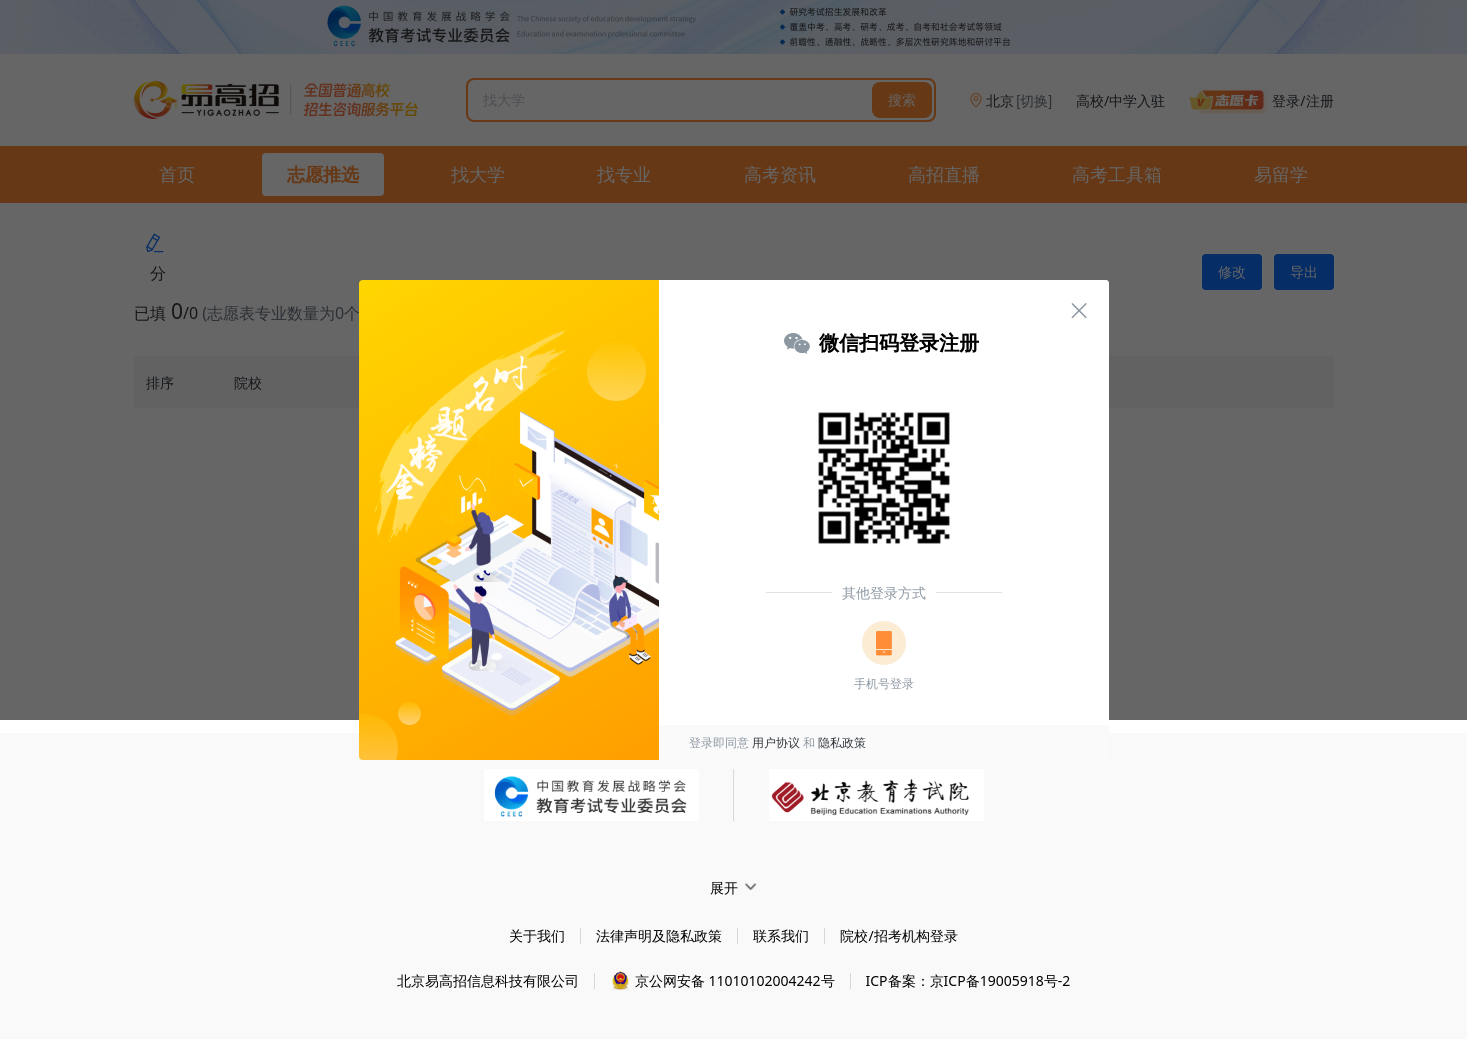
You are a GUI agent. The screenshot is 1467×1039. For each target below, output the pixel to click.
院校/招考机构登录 (898, 935)
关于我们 (537, 935)
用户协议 (776, 742)
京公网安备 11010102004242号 (735, 980)
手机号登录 (884, 683)
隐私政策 (842, 742)
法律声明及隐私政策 (659, 935)
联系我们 (781, 935)
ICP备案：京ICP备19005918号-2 (968, 980)
